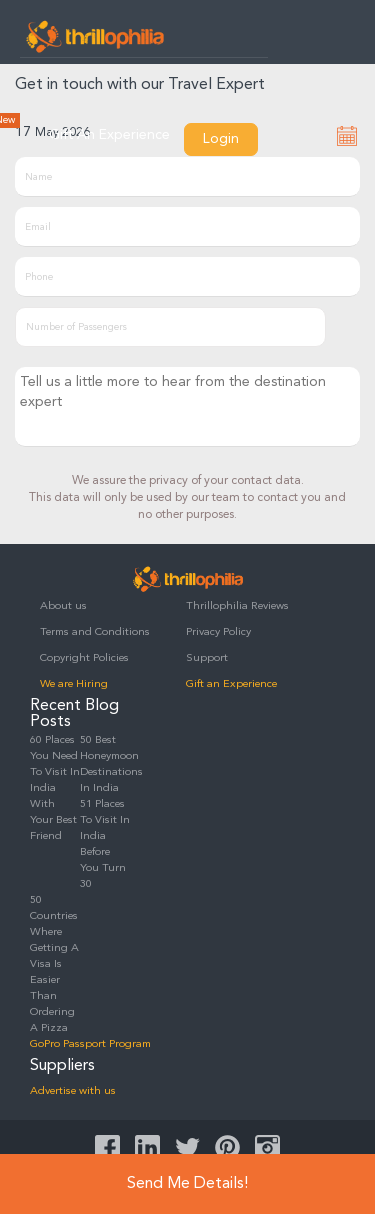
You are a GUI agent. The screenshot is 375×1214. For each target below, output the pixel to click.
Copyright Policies (84, 658)
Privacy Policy (218, 632)
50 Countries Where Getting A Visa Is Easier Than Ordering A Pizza (54, 964)
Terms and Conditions (95, 632)
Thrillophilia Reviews (237, 606)
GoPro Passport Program (90, 1044)
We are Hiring (74, 684)
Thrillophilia (95, 36)
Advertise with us (73, 1091)
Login (221, 139)
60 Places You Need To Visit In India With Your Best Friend (55, 788)
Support (207, 658)
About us (63, 606)
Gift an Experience (231, 684)
